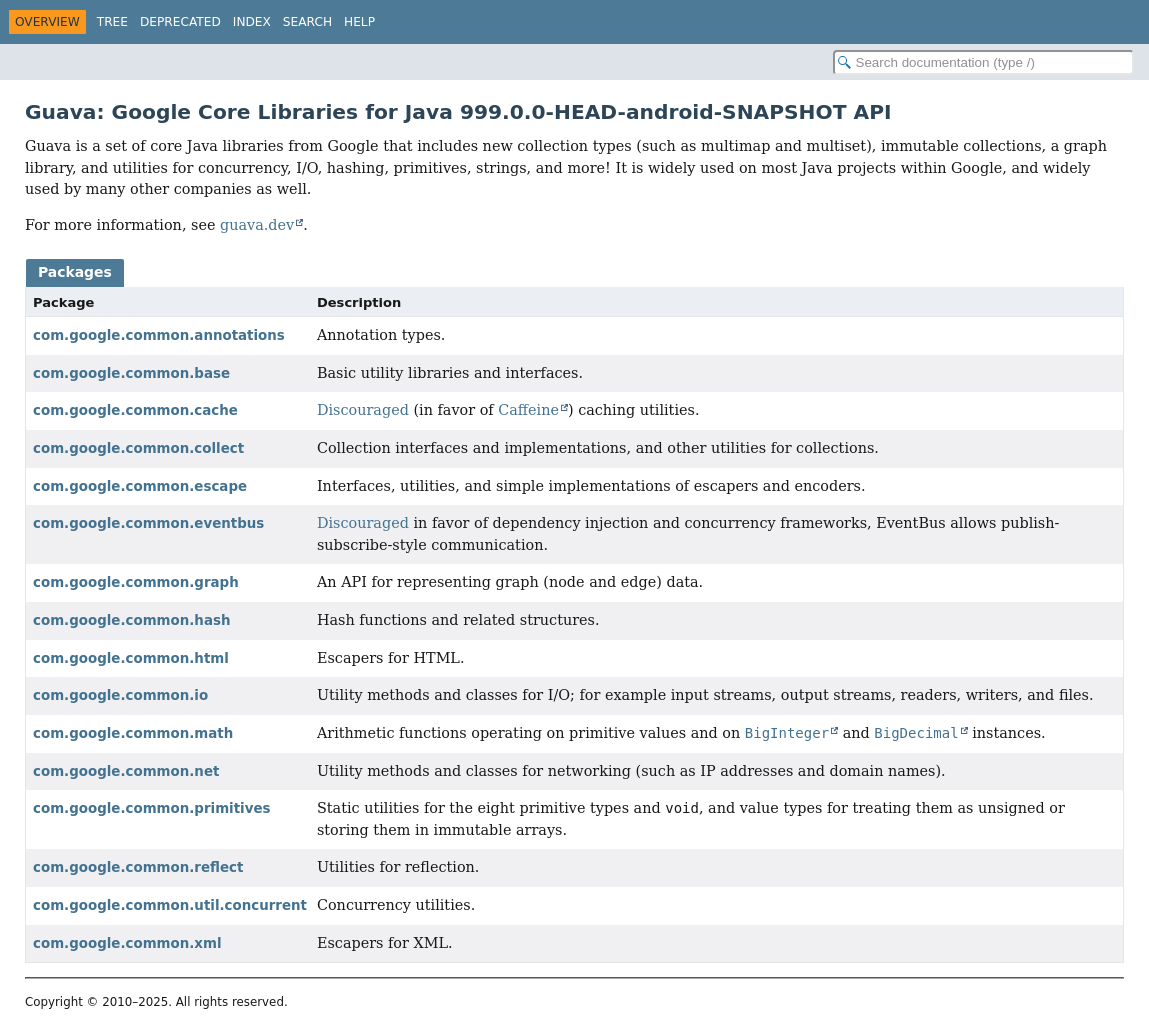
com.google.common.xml (127, 943)
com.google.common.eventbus (148, 523)
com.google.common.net (126, 771)
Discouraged (363, 410)
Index (252, 22)
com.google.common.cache (135, 410)
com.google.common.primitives (151, 808)
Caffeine (528, 410)
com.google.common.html (131, 658)
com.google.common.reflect (138, 867)
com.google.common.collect (138, 448)
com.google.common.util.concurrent (170, 905)
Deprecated (180, 22)
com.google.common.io (120, 695)
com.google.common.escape (140, 486)
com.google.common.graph (136, 582)
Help (359, 22)
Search (307, 22)
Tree (112, 22)
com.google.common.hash (131, 620)
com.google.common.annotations (159, 335)
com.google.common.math (133, 733)
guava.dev (257, 225)
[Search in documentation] (983, 62)
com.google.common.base (131, 373)
